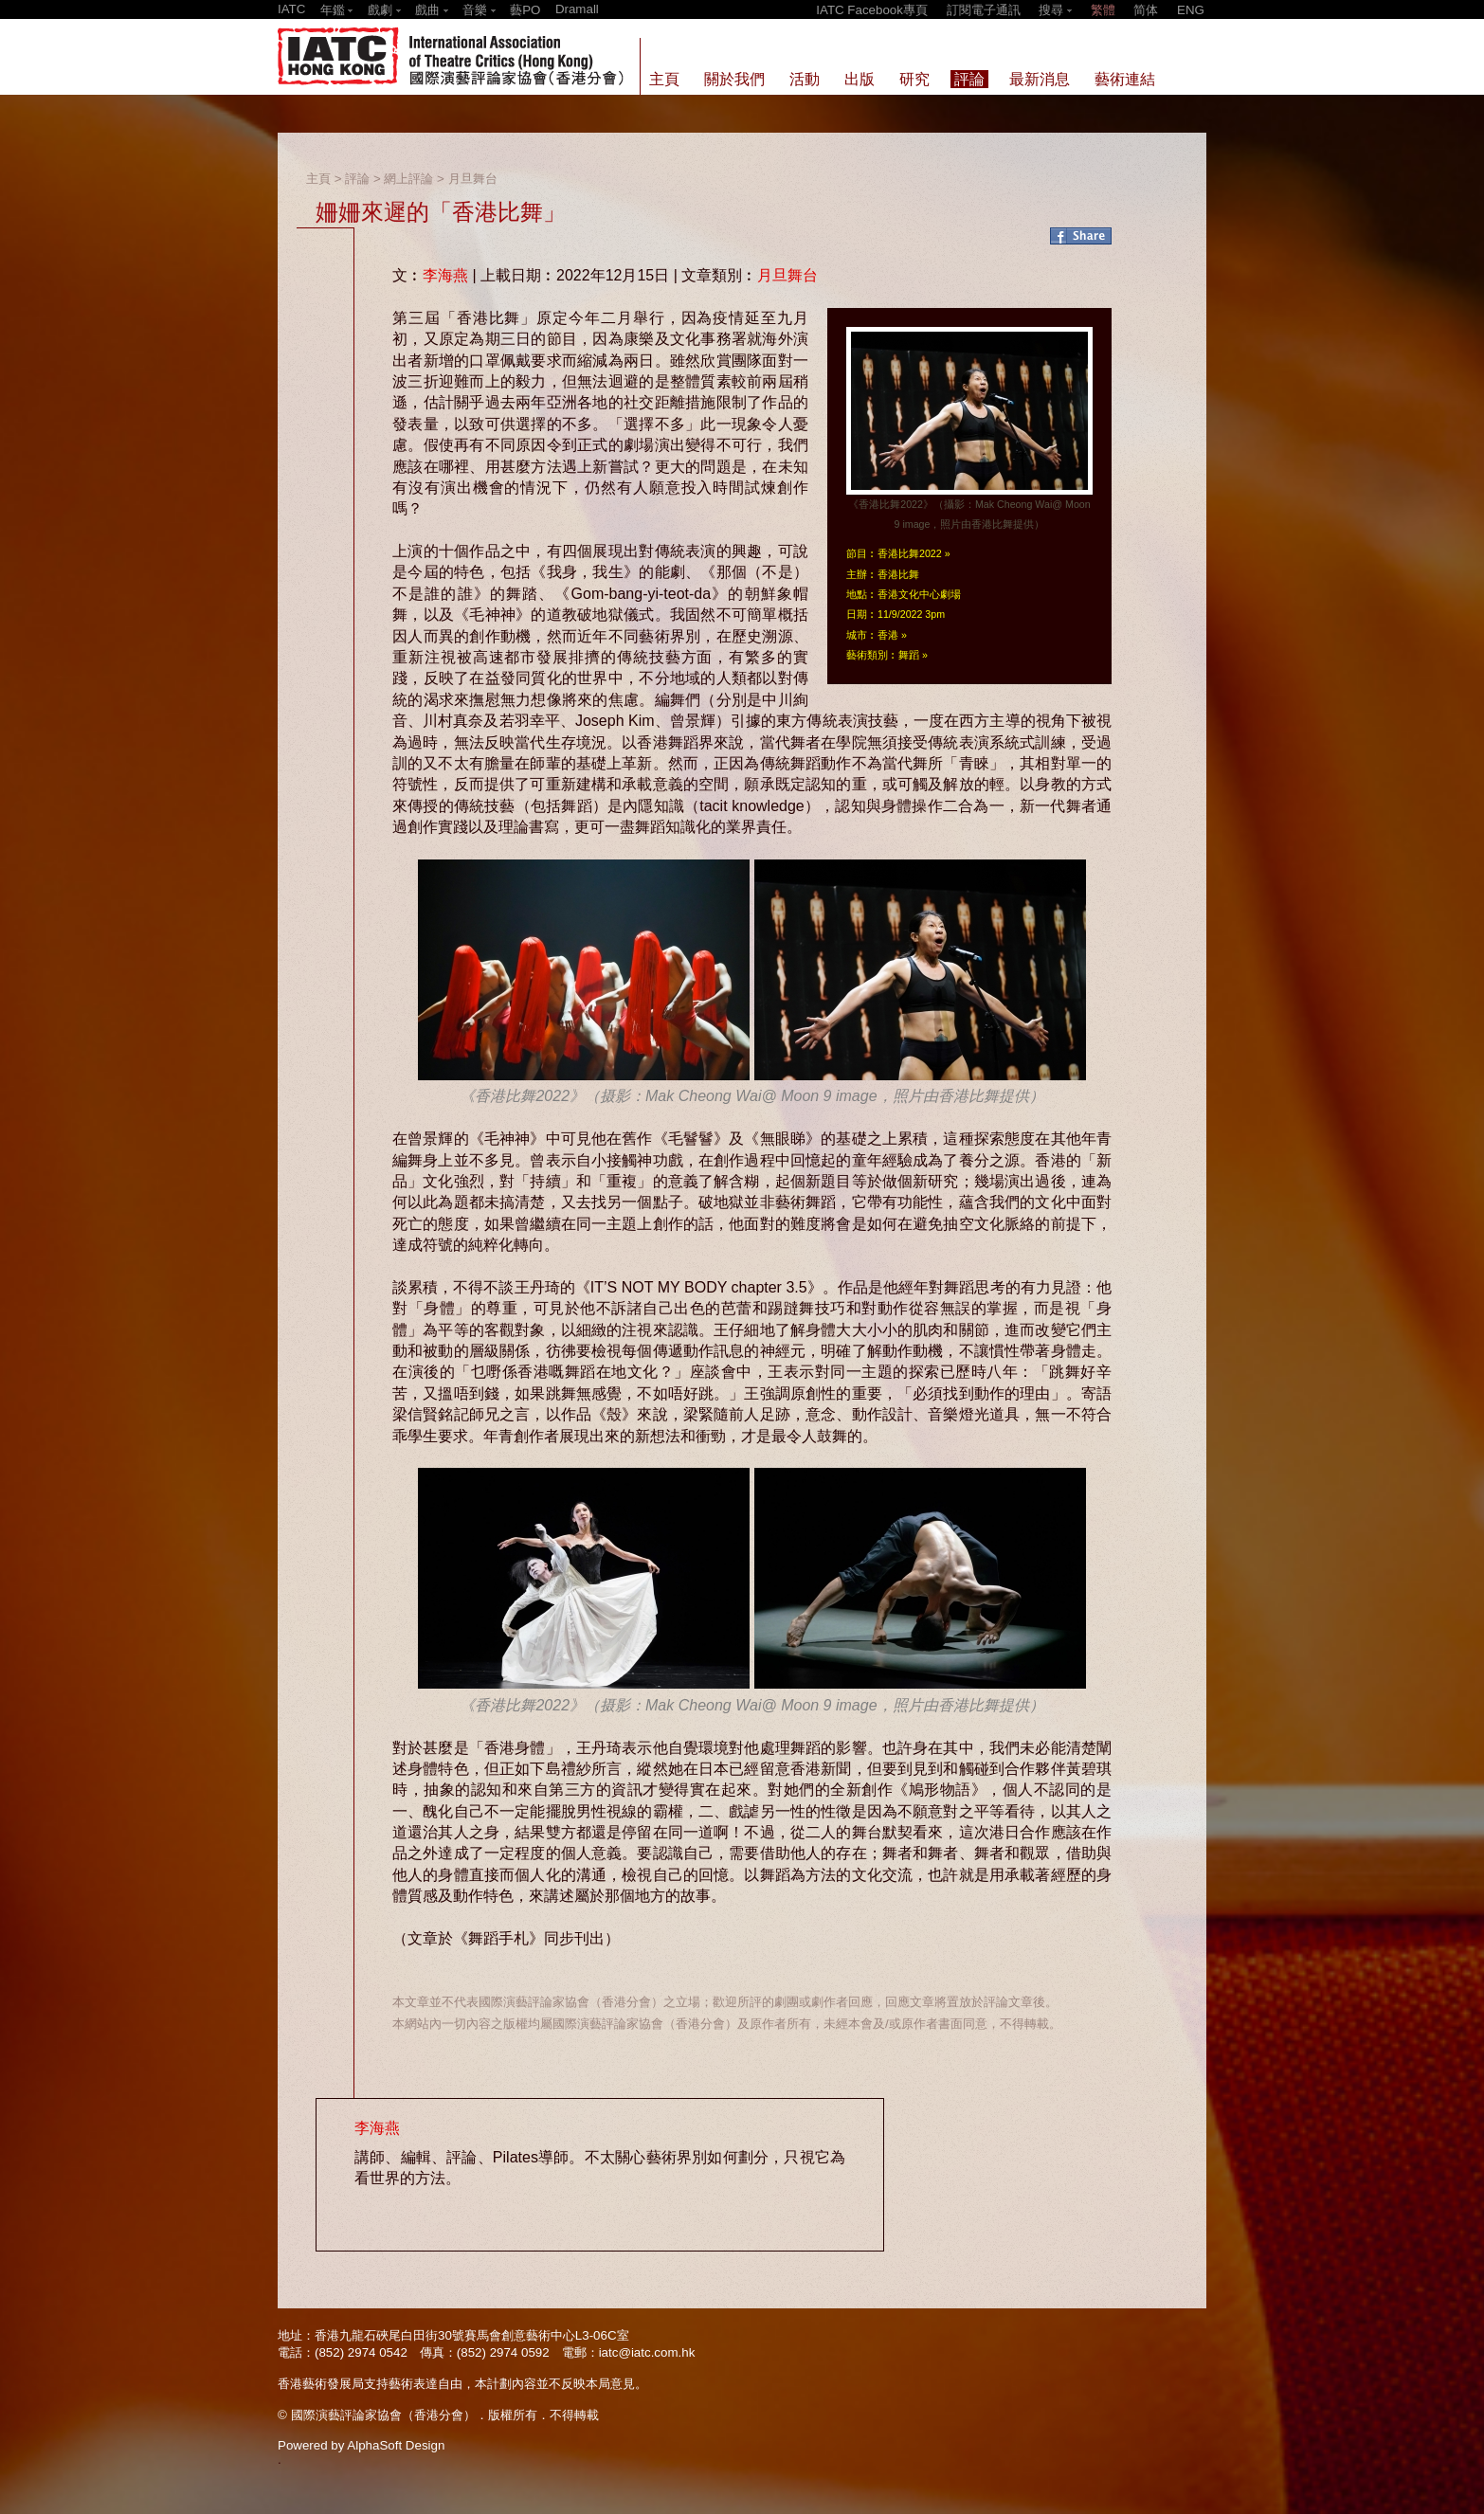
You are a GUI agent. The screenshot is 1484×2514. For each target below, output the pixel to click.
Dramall (577, 9)
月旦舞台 (473, 179)
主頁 (318, 179)
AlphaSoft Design (395, 2445)
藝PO (525, 10)
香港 (888, 635)
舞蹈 (908, 654)
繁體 (1103, 10)
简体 (1145, 10)
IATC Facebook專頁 (872, 10)
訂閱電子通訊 (984, 10)
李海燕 (445, 275)
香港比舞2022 (910, 553)
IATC (291, 9)
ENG (1190, 10)
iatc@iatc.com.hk (647, 2352)
